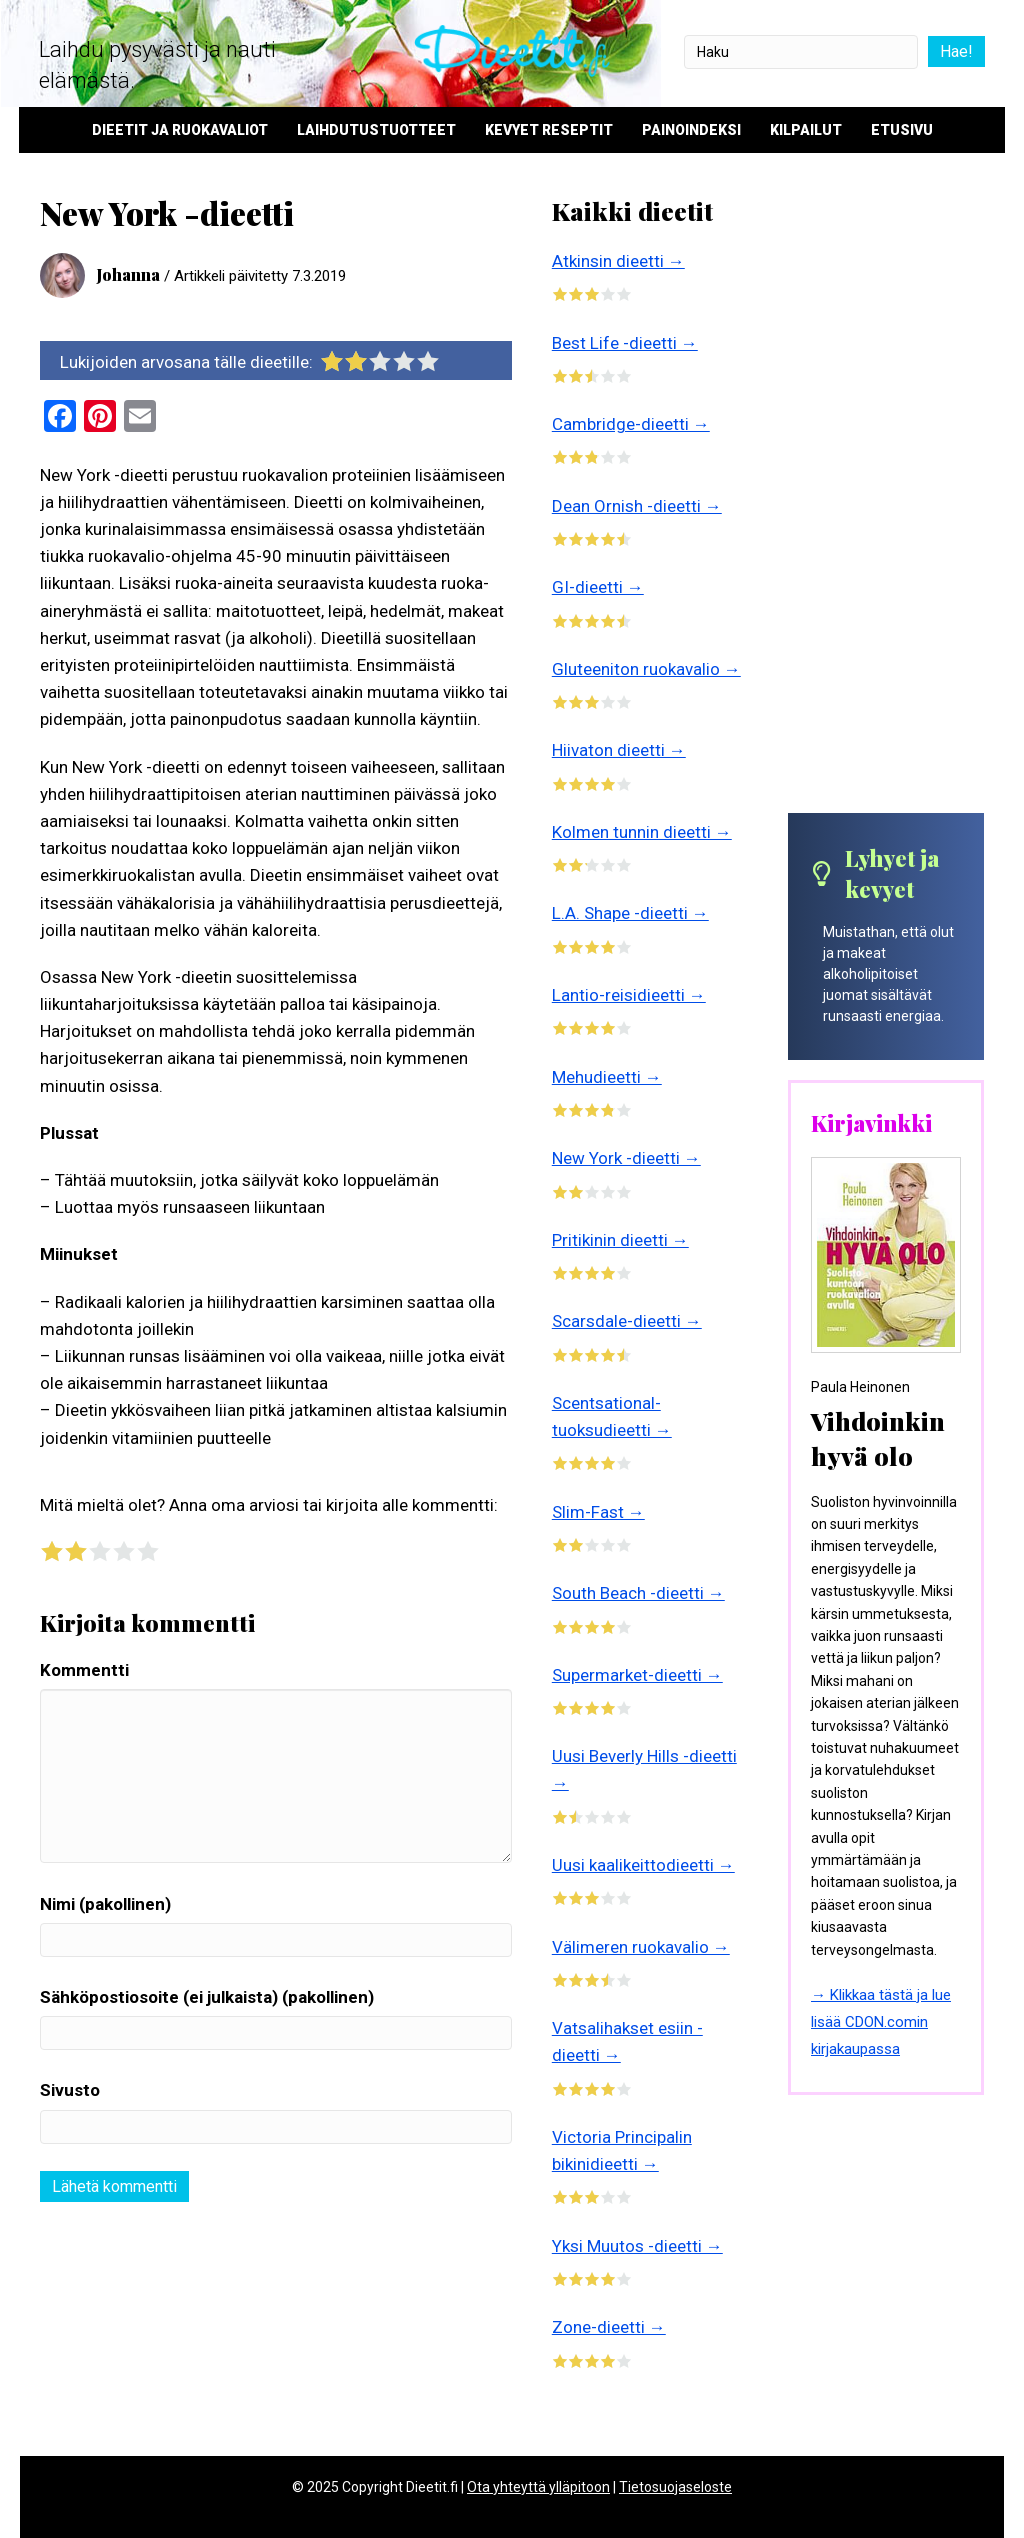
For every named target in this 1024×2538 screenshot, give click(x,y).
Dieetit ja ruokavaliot (180, 130)
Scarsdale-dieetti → (627, 1321)
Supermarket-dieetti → (637, 1675)
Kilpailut (806, 130)
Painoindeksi (691, 130)
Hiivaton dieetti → (619, 750)
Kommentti (84, 1670)
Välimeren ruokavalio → (641, 1947)
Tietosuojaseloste (675, 2487)
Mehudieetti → (607, 1077)
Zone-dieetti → (609, 2327)
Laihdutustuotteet (376, 130)
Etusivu (902, 130)
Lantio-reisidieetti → (629, 995)
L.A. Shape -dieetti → (630, 913)
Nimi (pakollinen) (105, 1904)
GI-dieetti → (598, 587)
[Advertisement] (886, 503)
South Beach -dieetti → (638, 1593)
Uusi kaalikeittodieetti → (643, 1865)
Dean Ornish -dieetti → (637, 506)
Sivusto (70, 2090)
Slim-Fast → (598, 1512)
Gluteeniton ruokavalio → (646, 669)
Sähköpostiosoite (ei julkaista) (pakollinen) (207, 1997)
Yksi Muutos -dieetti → (637, 2246)
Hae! (955, 51)
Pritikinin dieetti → (620, 1240)
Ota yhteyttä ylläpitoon (538, 2487)
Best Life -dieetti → (625, 343)
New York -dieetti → (626, 1158)
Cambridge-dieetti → (631, 424)
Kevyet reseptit (549, 130)
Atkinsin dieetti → (618, 261)
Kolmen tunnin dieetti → (642, 832)
